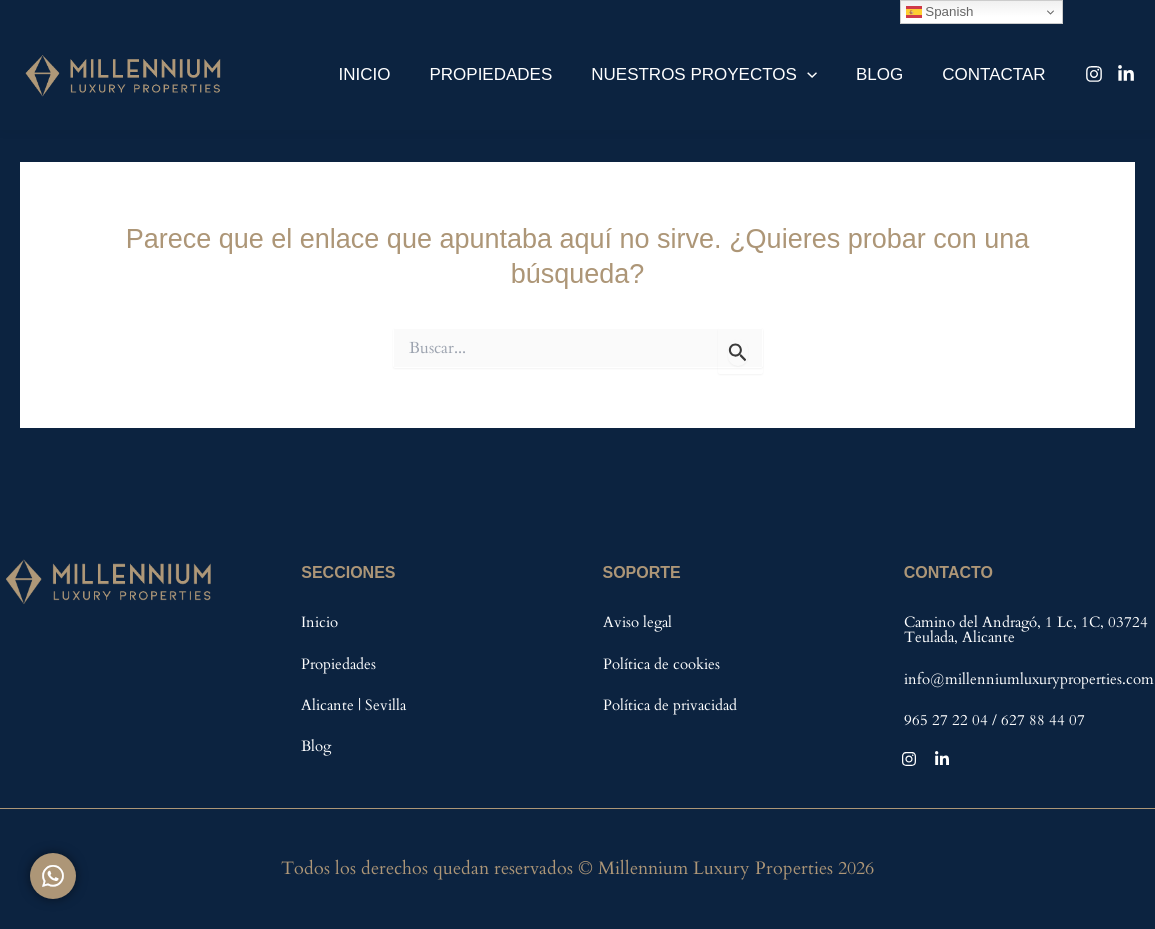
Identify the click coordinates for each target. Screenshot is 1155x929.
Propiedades (508, 74)
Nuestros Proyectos (717, 74)
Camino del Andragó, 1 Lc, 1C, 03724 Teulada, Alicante (1026, 629)
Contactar (996, 74)
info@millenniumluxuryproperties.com (1029, 679)
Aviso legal (637, 622)
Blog (886, 74)
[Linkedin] (1126, 74)
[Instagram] (1094, 74)
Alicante (329, 705)
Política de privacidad (670, 705)
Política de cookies (661, 664)
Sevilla (385, 705)
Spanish (940, 12)
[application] (819, 74)
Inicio (387, 74)
